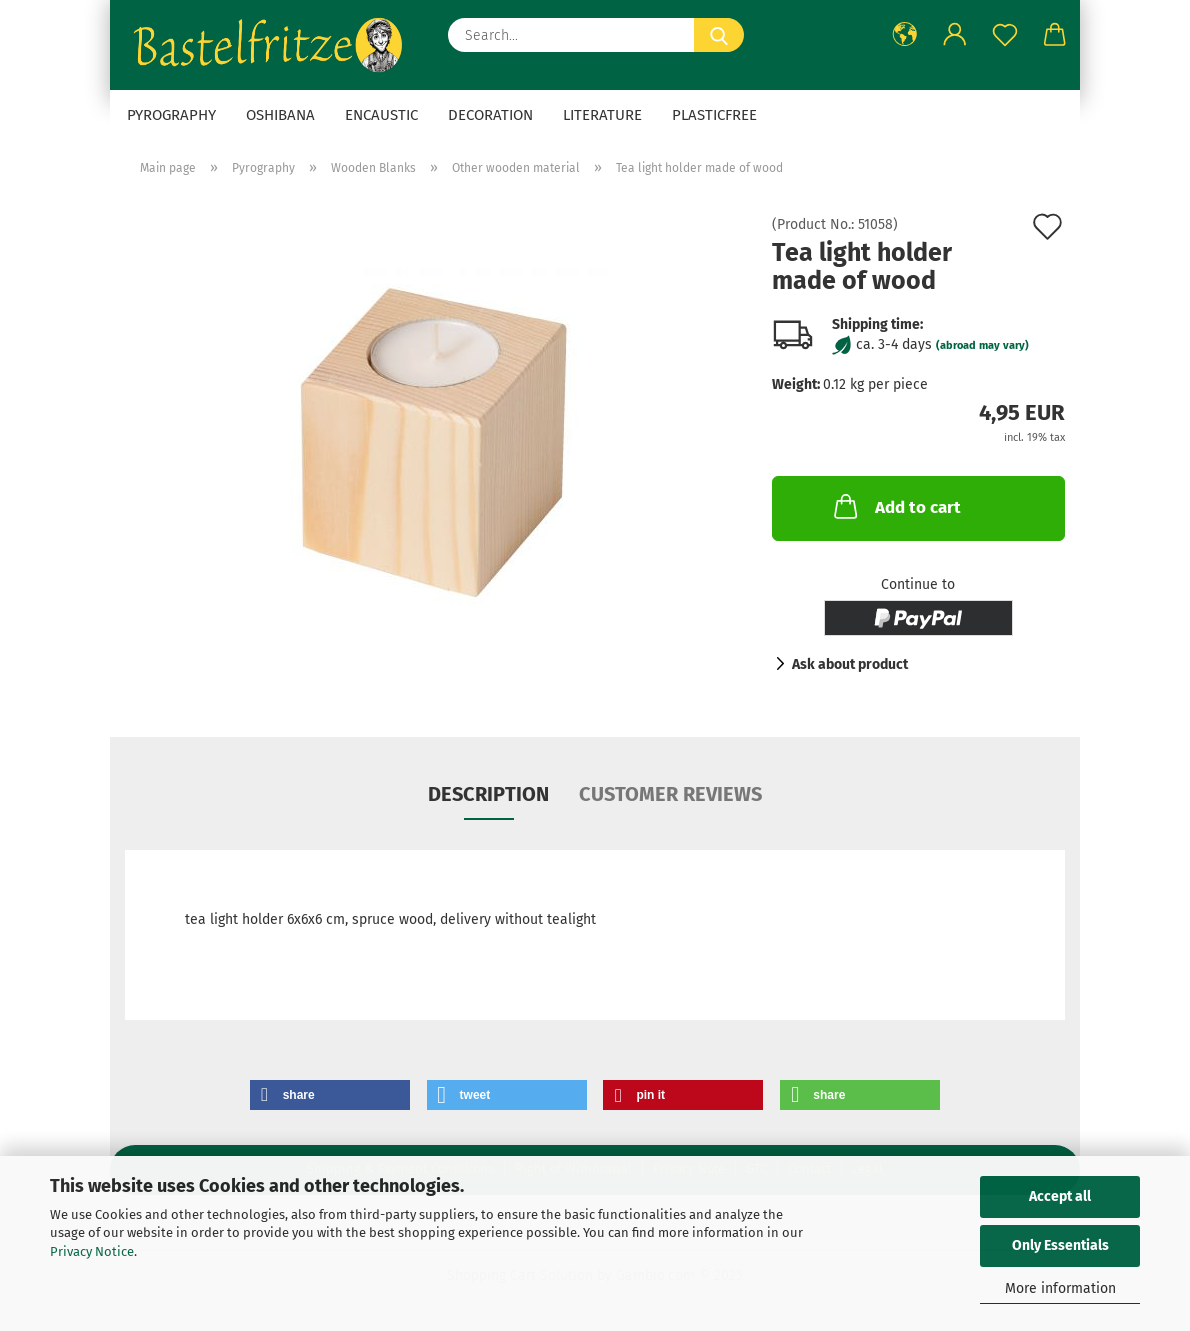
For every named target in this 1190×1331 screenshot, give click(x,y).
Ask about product (850, 664)
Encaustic (381, 115)
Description (488, 794)
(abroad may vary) (982, 345)
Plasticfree (714, 115)
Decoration (490, 115)
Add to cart (895, 506)
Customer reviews (670, 794)
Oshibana (280, 115)
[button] (905, 35)
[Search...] (719, 35)
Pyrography (171, 115)
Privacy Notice (92, 1251)
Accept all (1060, 1196)
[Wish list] (1005, 35)
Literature (602, 115)
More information (1060, 1288)
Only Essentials (1060, 1245)
